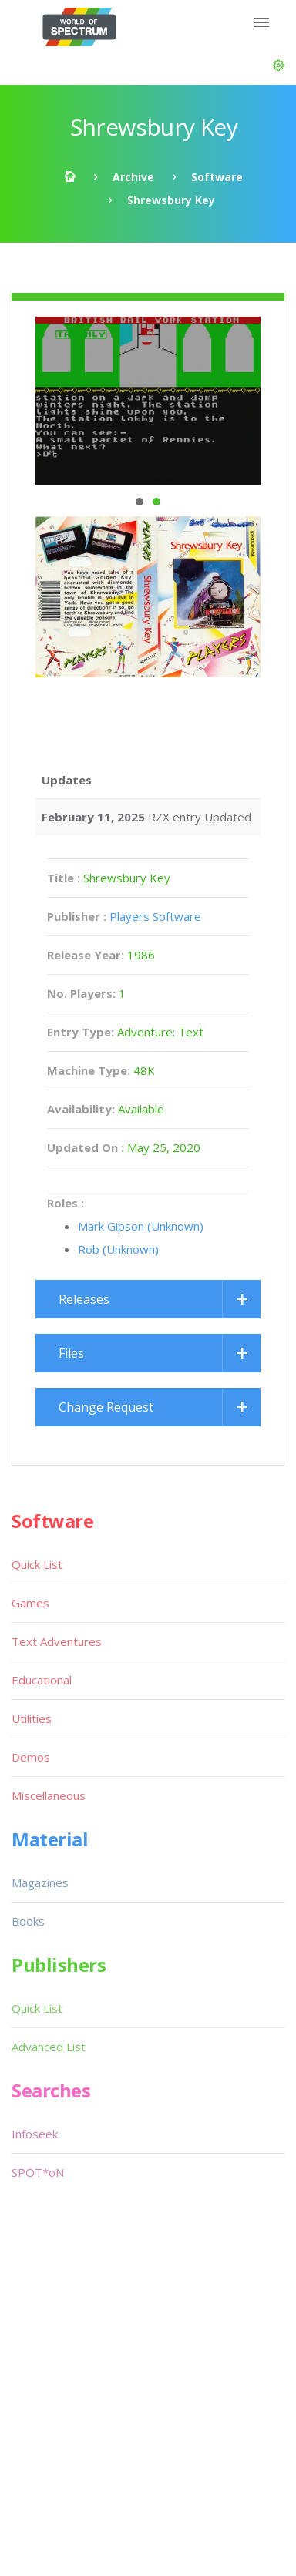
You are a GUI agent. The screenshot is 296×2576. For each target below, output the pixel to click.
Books (28, 1921)
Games (30, 1602)
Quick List (37, 1564)
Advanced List (49, 2046)
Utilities (32, 1718)
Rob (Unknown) (118, 1249)
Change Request (106, 1407)
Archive (133, 177)
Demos (31, 1757)
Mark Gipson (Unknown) (141, 1226)
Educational (42, 1680)
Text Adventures (57, 1641)
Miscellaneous (49, 1795)
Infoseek (35, 2133)
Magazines (40, 1882)
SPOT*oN (38, 2172)
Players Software (155, 916)
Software (217, 177)
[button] (278, 65)
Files (71, 1353)
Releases (84, 1299)
